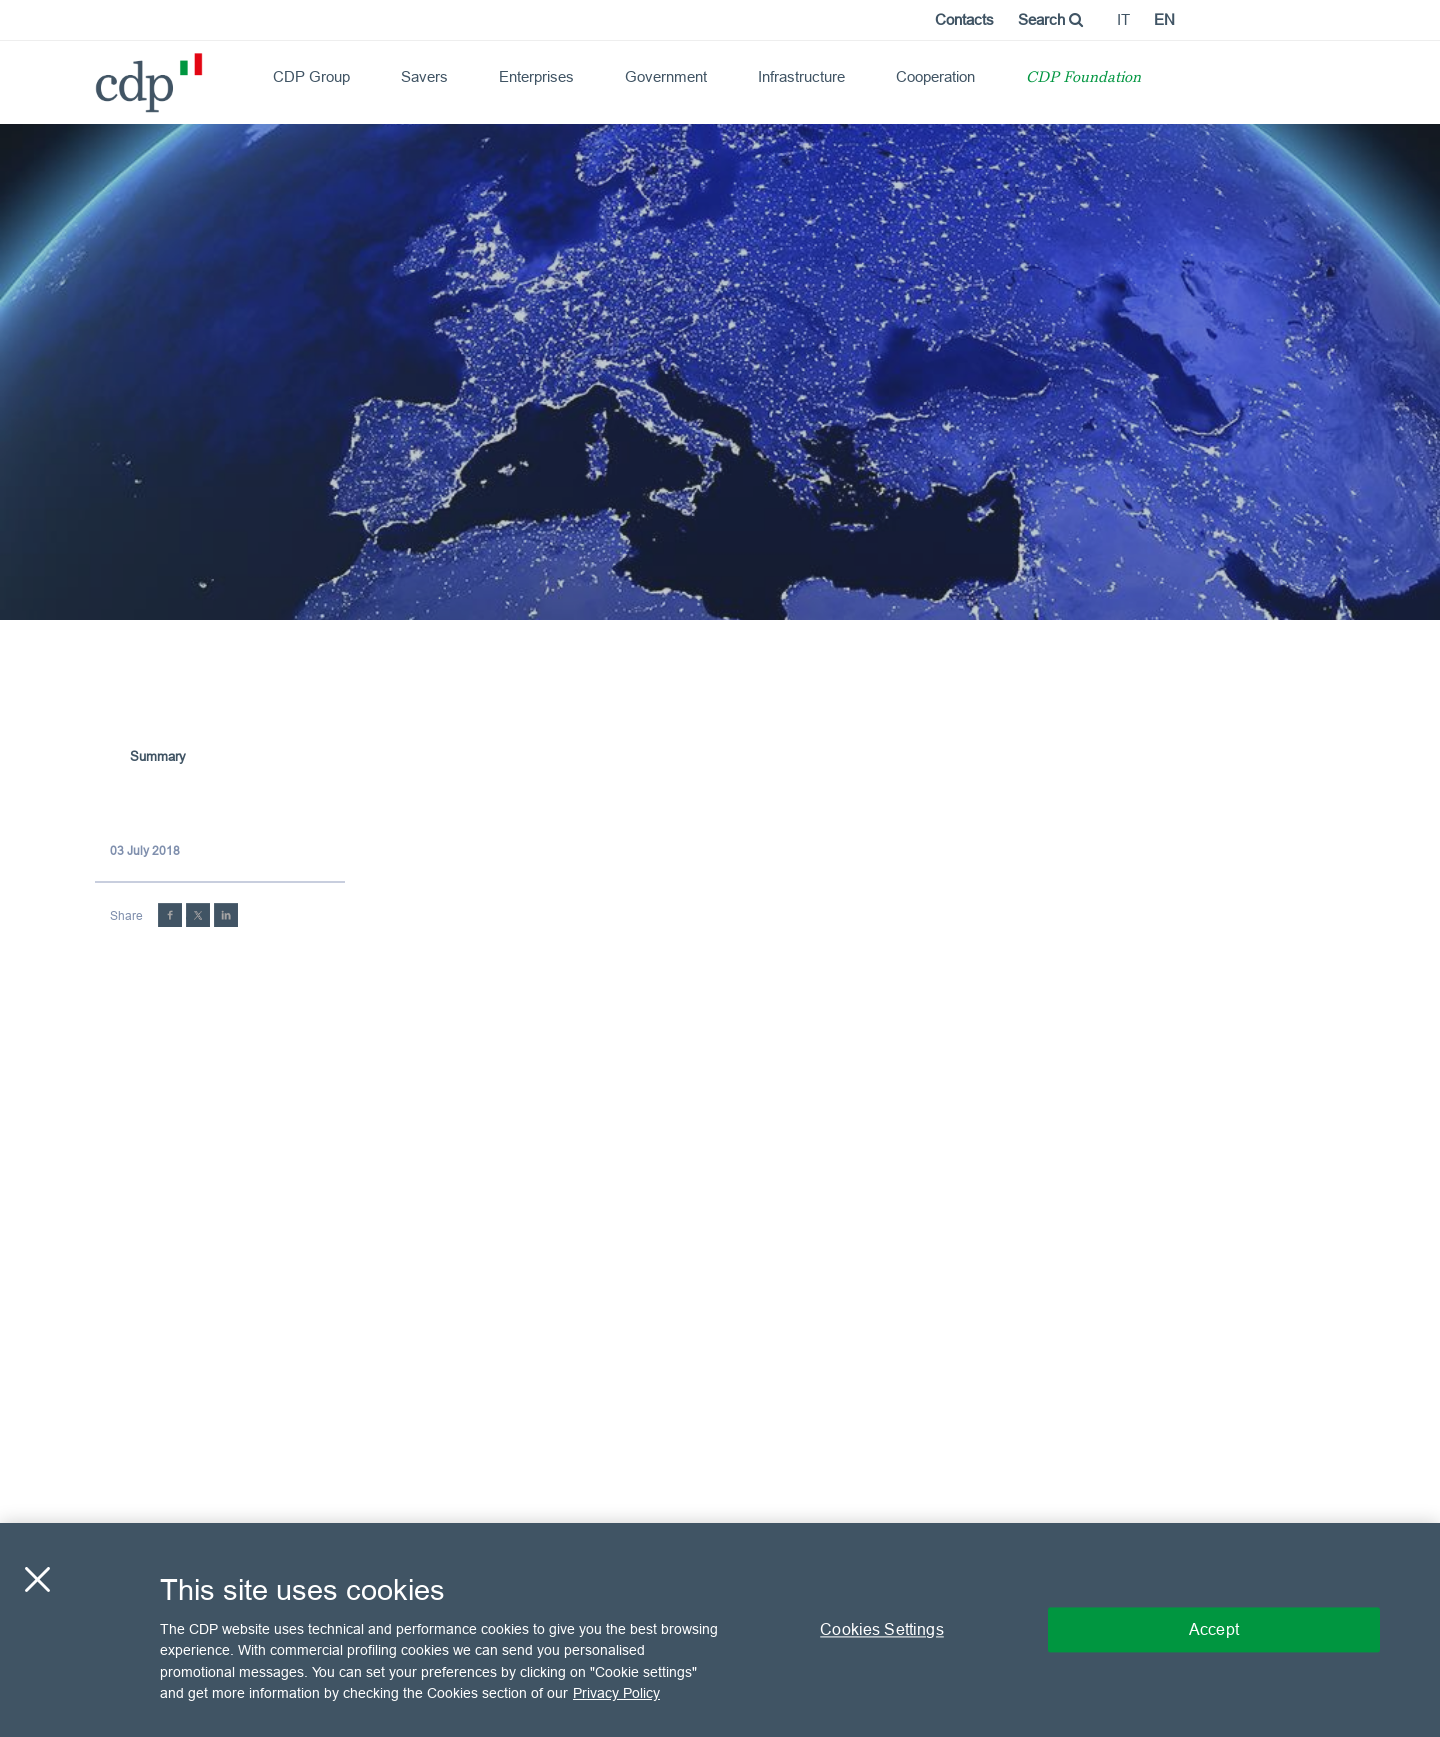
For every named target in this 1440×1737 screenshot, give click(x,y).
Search (1050, 19)
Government (666, 76)
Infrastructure (801, 76)
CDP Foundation (1083, 78)
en (1164, 19)
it (1123, 19)
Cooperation (935, 76)
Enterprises (536, 76)
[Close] (37, 1579)
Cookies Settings (882, 1629)
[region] (720, 1630)
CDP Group (311, 76)
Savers (424, 76)
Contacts (964, 19)
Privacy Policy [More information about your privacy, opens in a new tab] (616, 1693)
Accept (1214, 1629)
